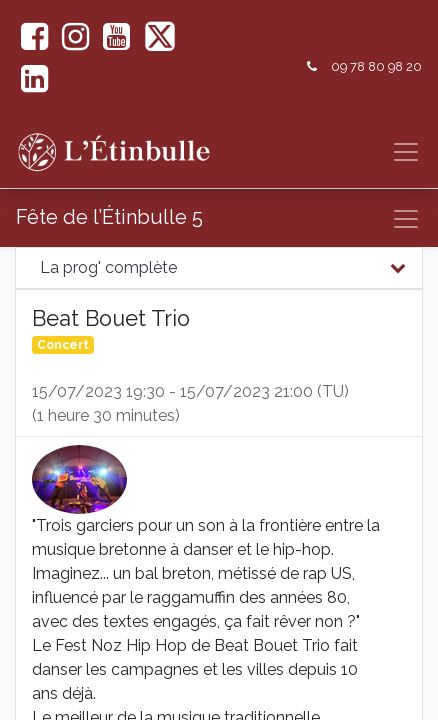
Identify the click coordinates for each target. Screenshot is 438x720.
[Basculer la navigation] (406, 219)
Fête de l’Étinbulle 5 (109, 217)
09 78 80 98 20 (376, 66)
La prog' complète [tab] (108, 267)
